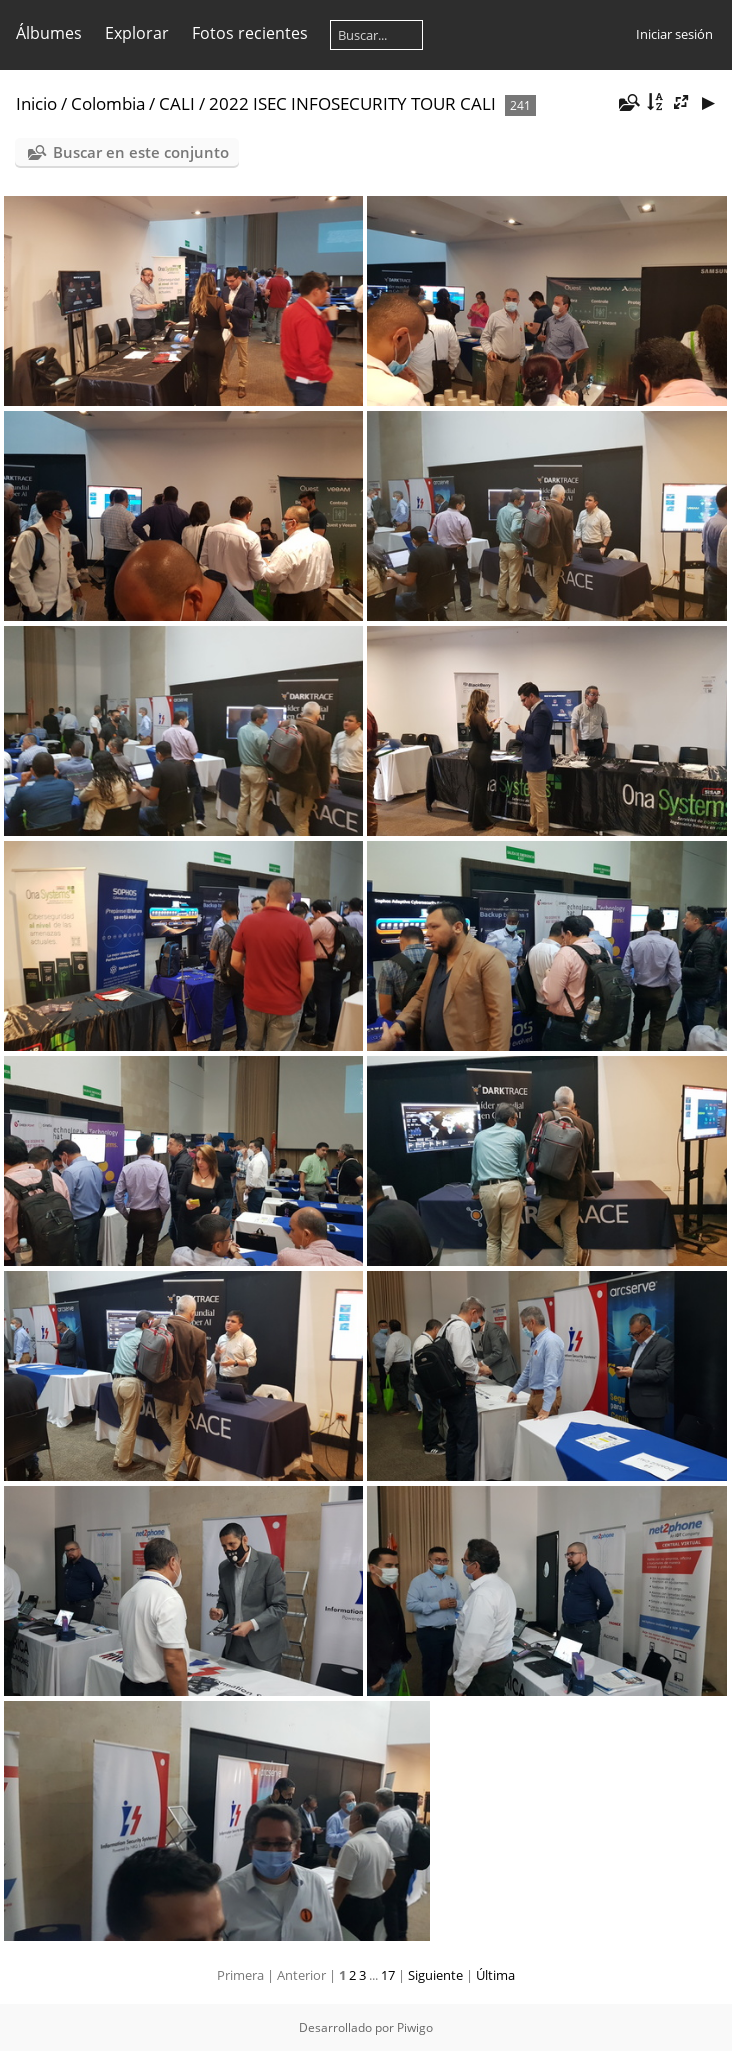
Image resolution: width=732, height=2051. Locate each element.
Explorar (137, 33)
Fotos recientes (250, 33)
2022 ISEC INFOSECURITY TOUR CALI (352, 103)
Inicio (36, 103)
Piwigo (415, 2027)
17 (388, 1975)
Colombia (108, 103)
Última (495, 1975)
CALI (177, 103)
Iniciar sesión (674, 34)
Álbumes (49, 33)
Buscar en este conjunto (141, 152)
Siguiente (435, 1975)
